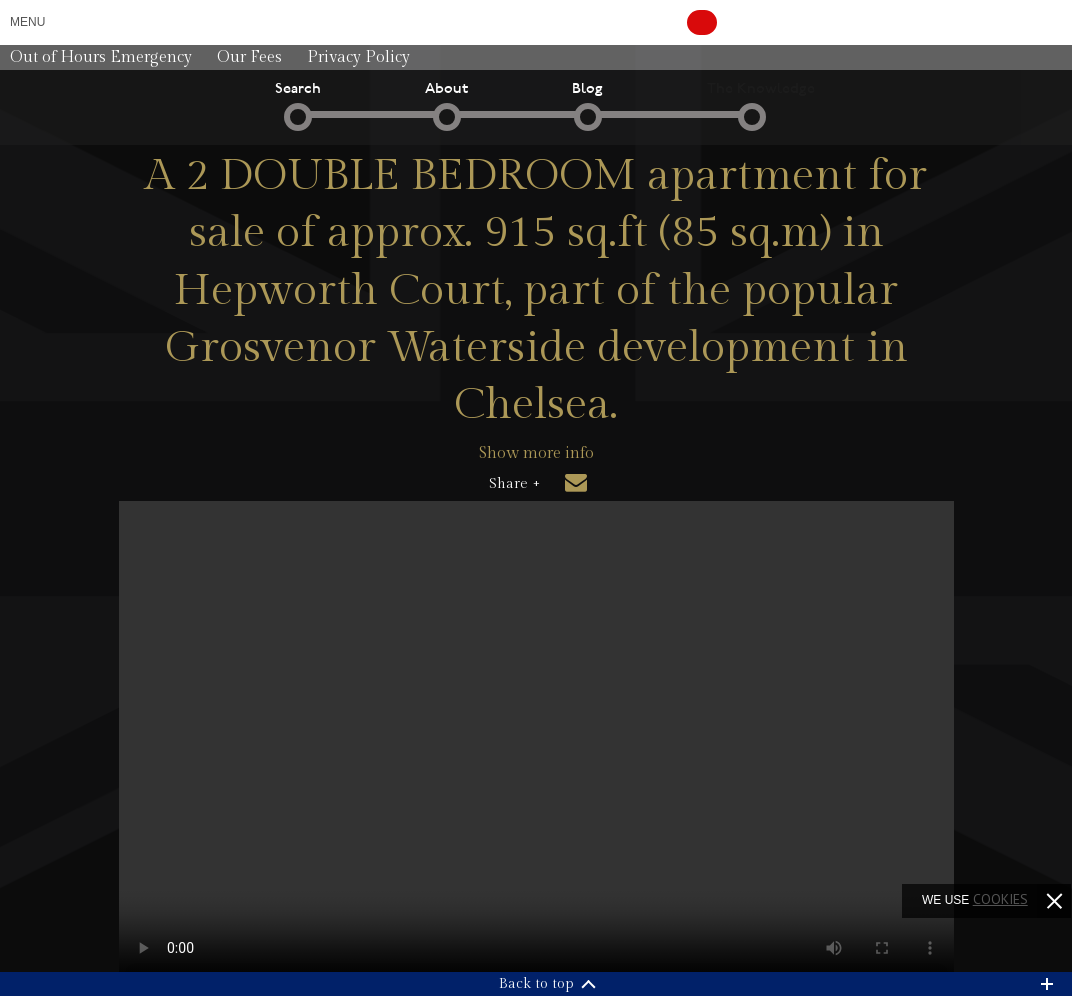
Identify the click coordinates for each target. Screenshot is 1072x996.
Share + (514, 484)
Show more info (536, 453)
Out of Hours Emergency (101, 57)
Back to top (536, 984)
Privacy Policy (358, 57)
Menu (27, 22)
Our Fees (249, 57)
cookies (1000, 899)
